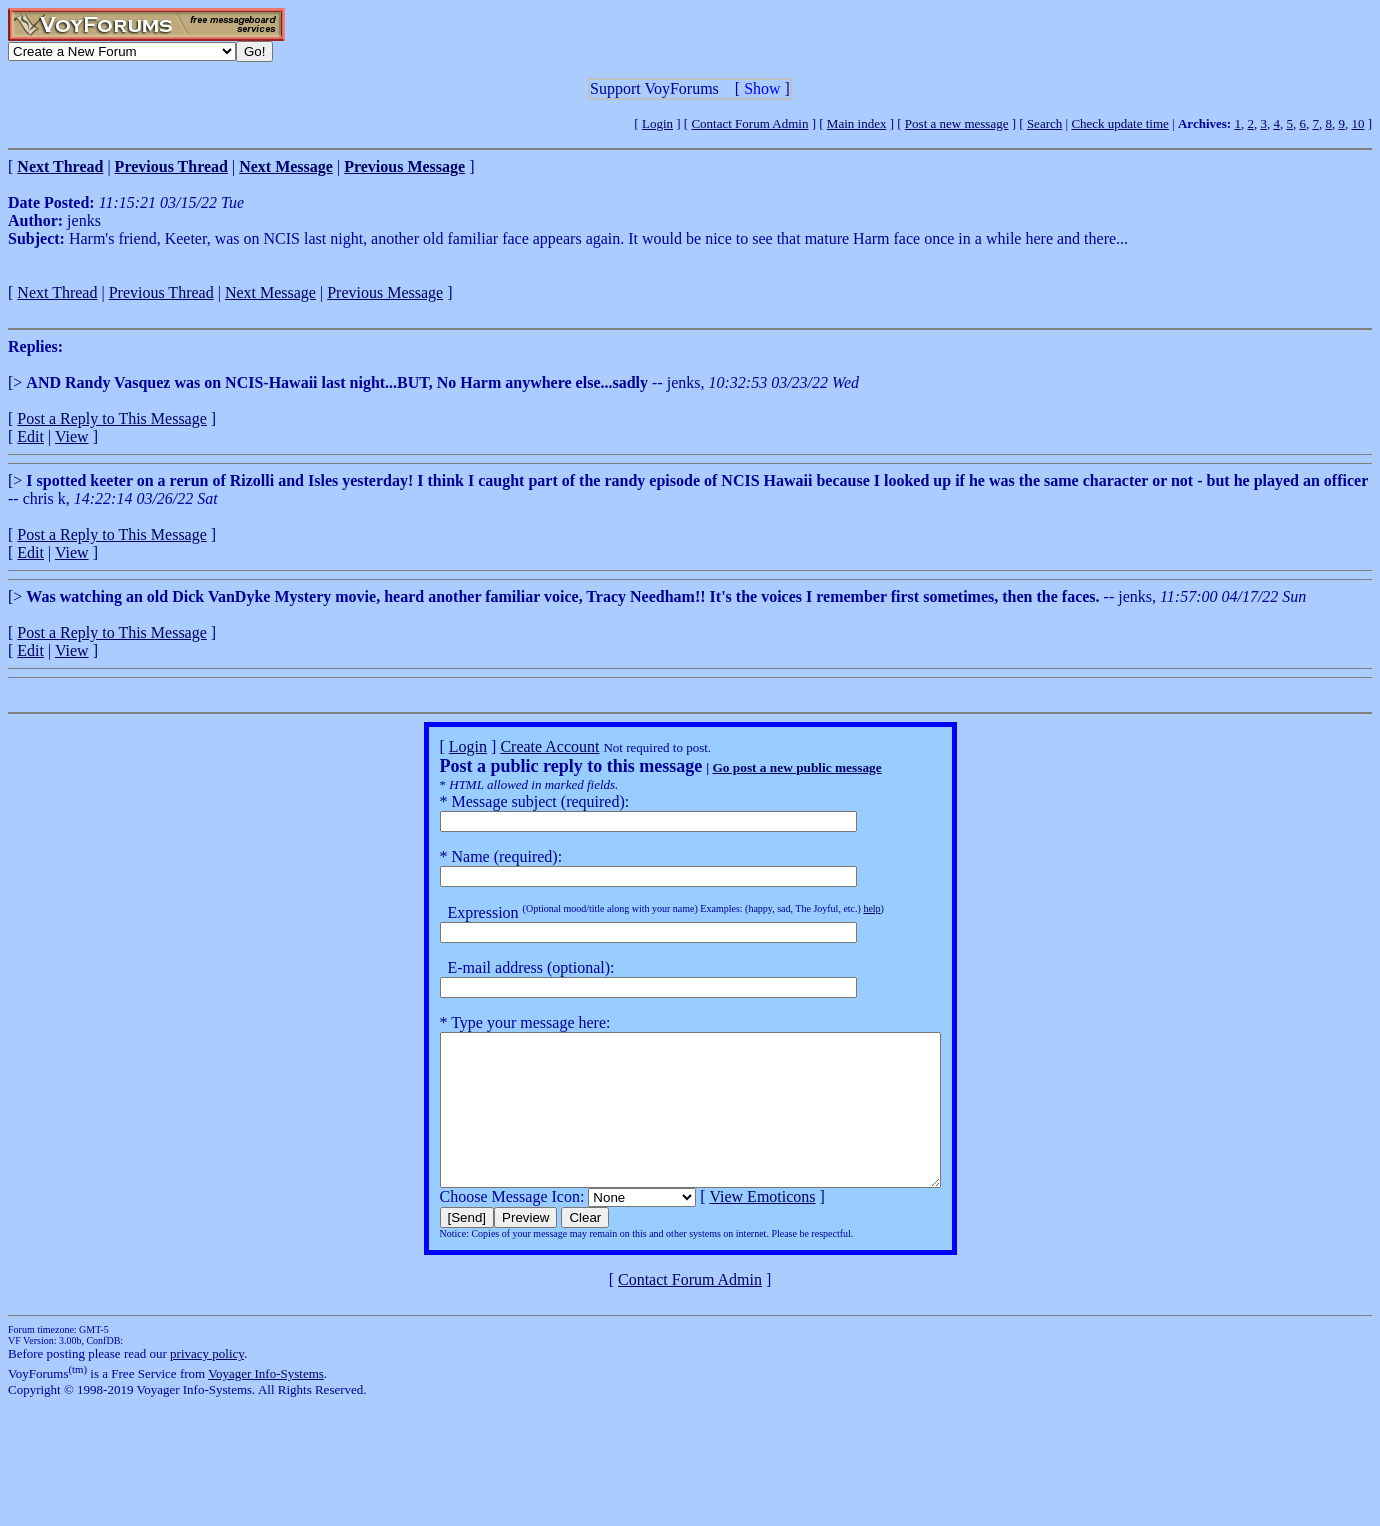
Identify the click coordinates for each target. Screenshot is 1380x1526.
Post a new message (957, 123)
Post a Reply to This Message (111, 418)
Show (762, 88)
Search (1044, 123)
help (841, 908)
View (72, 436)
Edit (30, 436)
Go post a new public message (766, 767)
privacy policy (207, 1383)
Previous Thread (161, 292)
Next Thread (57, 292)
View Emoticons (732, 1226)
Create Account (519, 746)
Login (657, 123)
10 (1357, 123)
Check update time (1119, 123)
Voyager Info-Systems (266, 1403)
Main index (857, 123)
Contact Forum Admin (749, 123)
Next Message (270, 292)
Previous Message (385, 292)
